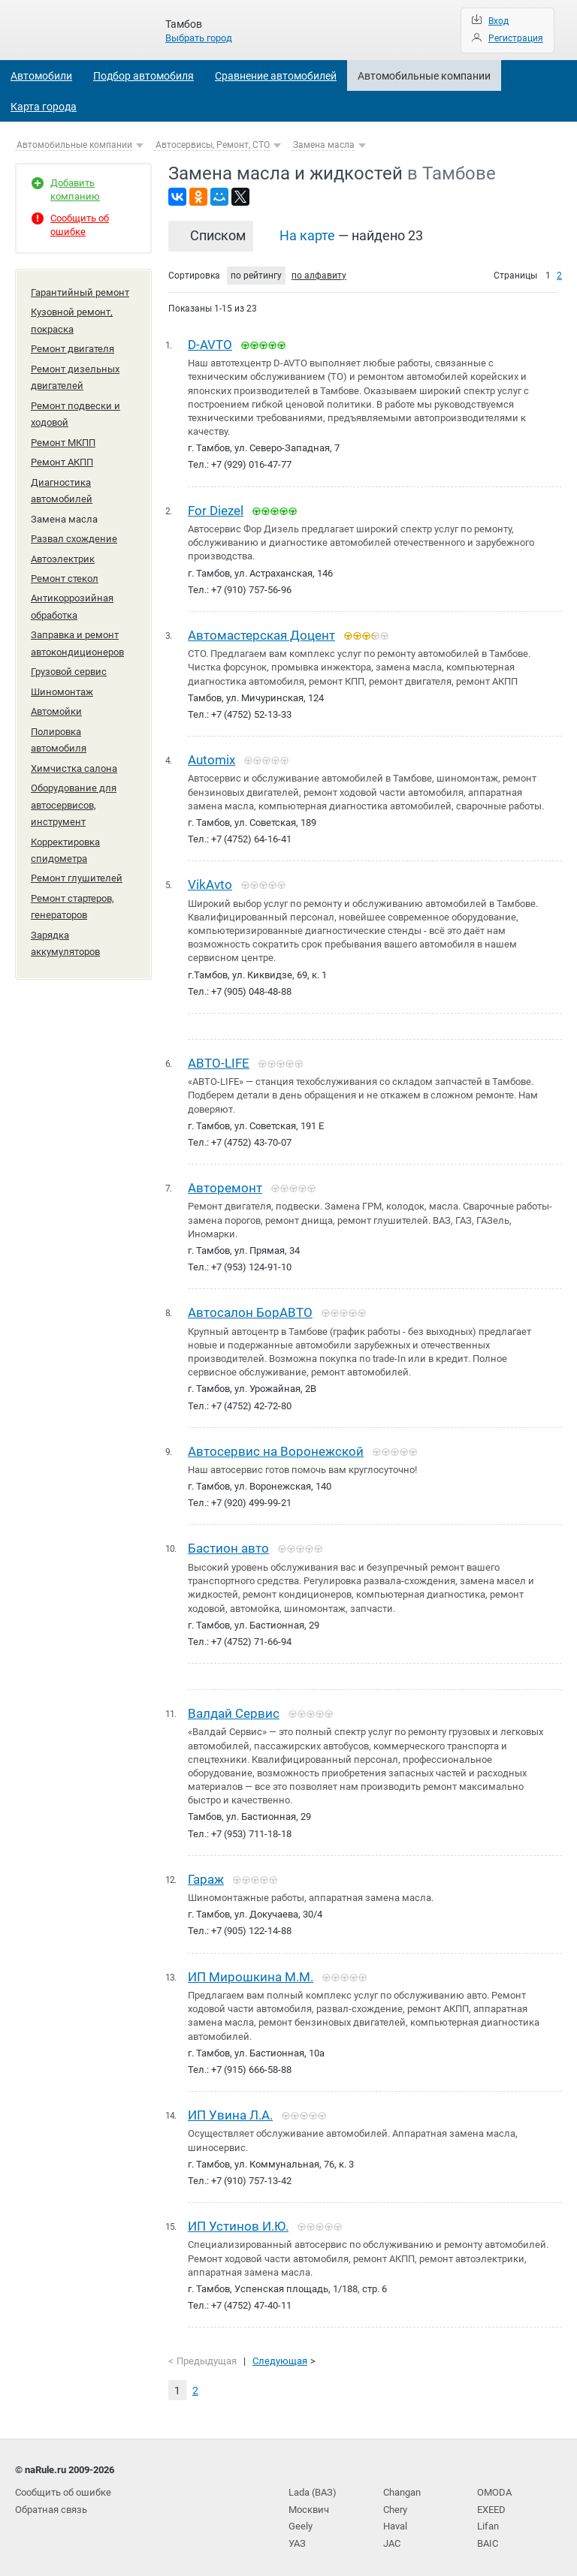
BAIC (487, 2537)
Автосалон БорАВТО (250, 1310)
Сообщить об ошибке (63, 2487)
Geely (300, 2520)
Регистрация (515, 38)
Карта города (44, 107)
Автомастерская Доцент (261, 634)
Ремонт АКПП (62, 459)
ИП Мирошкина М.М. (250, 1973)
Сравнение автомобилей (276, 76)
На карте (307, 235)
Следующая (279, 2357)
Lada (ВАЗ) (312, 2487)
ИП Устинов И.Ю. (238, 2222)
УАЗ (297, 2537)
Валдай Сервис (233, 1710)
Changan (402, 2487)
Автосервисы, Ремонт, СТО (213, 145)
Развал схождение (74, 535)
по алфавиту (319, 275)
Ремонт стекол (64, 574)
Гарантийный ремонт (80, 292)
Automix (211, 759)
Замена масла (324, 145)
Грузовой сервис (69, 666)
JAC (391, 2537)
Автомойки (56, 705)
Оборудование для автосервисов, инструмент (73, 797)
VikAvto (210, 883)
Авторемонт (225, 1186)
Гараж (206, 1876)
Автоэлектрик (63, 554)
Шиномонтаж (62, 685)
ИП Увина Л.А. (230, 2111)
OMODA (494, 2487)
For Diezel (215, 509)
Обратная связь (51, 2504)
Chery (395, 2504)
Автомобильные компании (424, 76)
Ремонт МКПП (63, 440)
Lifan (488, 2520)
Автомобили (41, 76)
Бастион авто (228, 1545)
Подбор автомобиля (143, 76)
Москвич (308, 2504)
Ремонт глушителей (76, 869)
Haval (395, 2520)
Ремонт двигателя (72, 348)
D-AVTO (210, 344)
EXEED (491, 2504)
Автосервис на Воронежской (276, 1449)
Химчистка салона (74, 761)
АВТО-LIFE (218, 1061)
